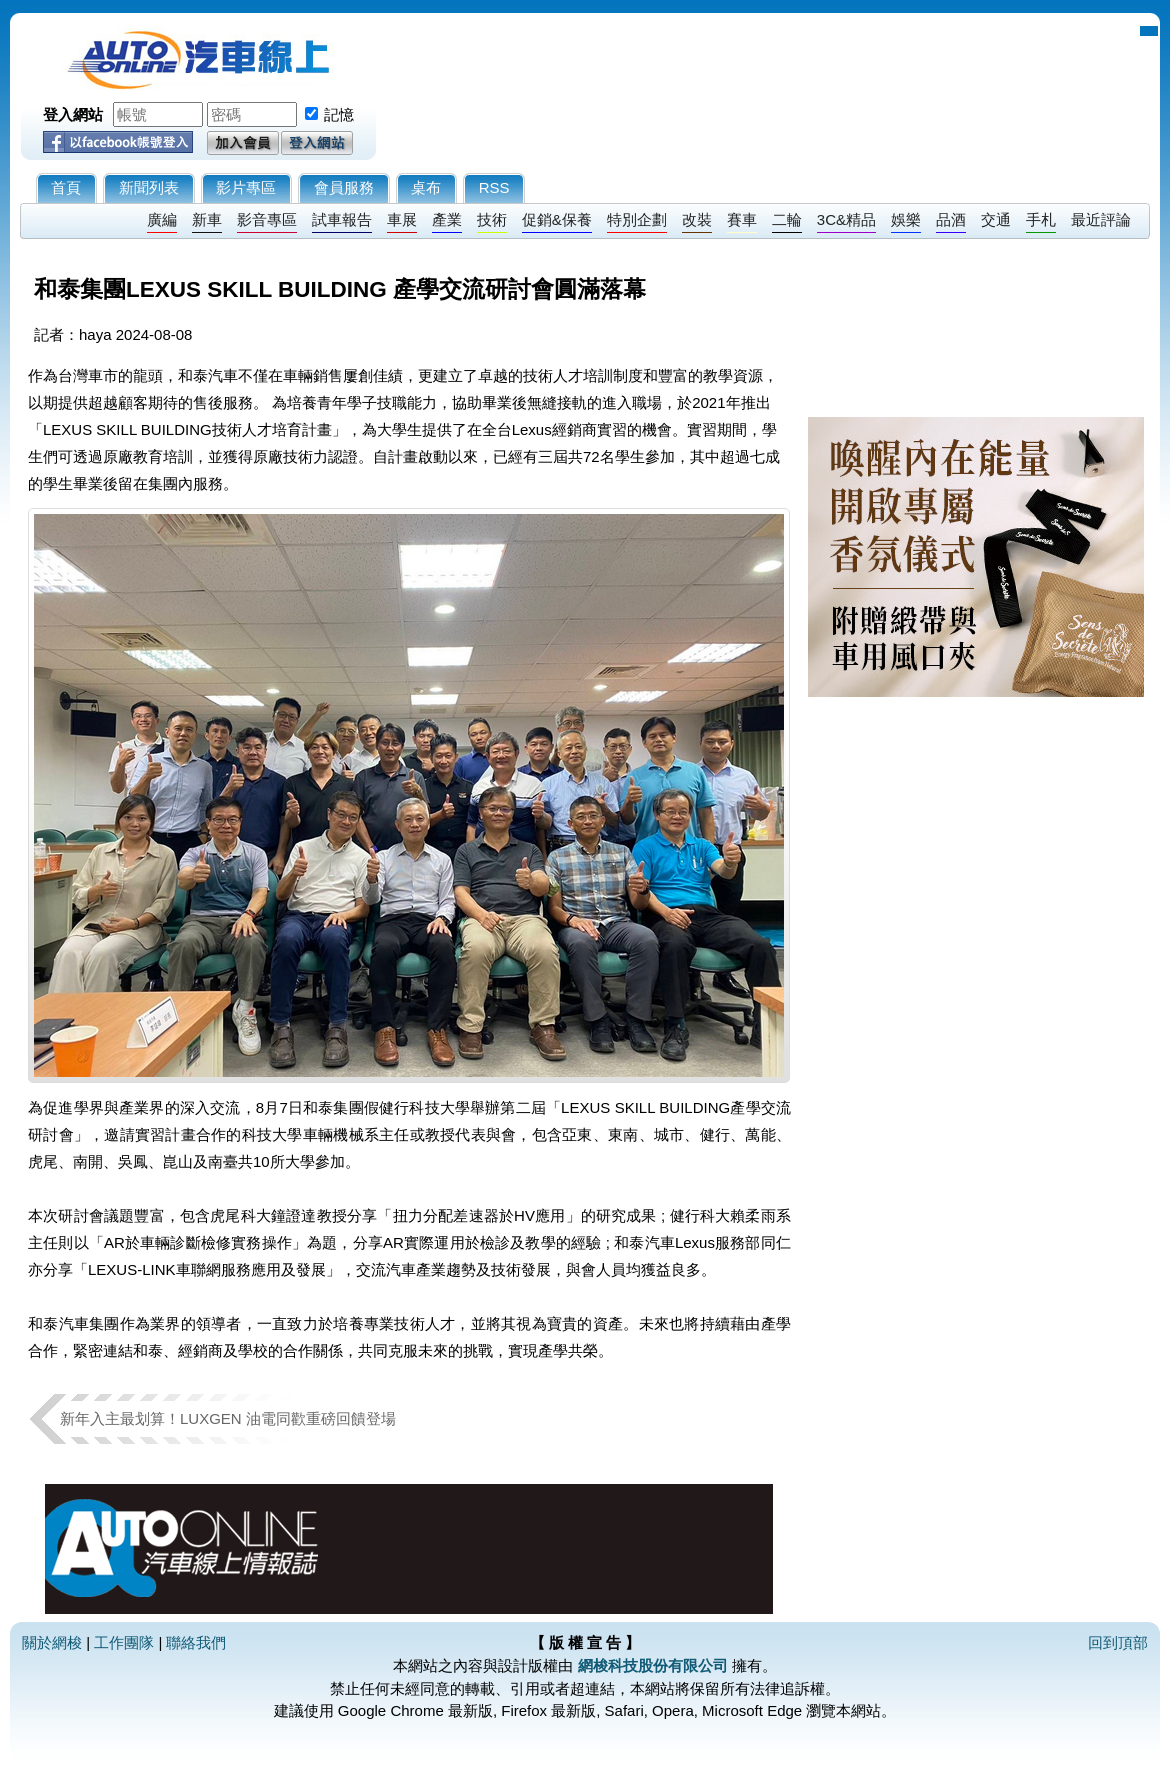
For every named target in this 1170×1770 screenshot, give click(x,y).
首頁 (66, 187)
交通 (996, 219)
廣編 (162, 219)
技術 (492, 219)
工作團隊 (124, 1642)
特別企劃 (637, 219)
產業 (447, 219)
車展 (402, 219)
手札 (1041, 219)
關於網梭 (52, 1642)
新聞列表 (149, 187)
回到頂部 (1118, 1642)
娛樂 (906, 219)
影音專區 (267, 219)
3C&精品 (846, 219)
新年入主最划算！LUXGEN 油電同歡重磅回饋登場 (228, 1418)
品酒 (951, 219)
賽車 (742, 219)
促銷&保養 (557, 219)
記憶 (339, 114)
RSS (494, 187)
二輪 (787, 219)
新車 (207, 219)
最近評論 (1101, 219)
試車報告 (342, 219)
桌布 (426, 187)
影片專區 (246, 187)
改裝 (697, 219)
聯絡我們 (196, 1642)
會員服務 (344, 187)
